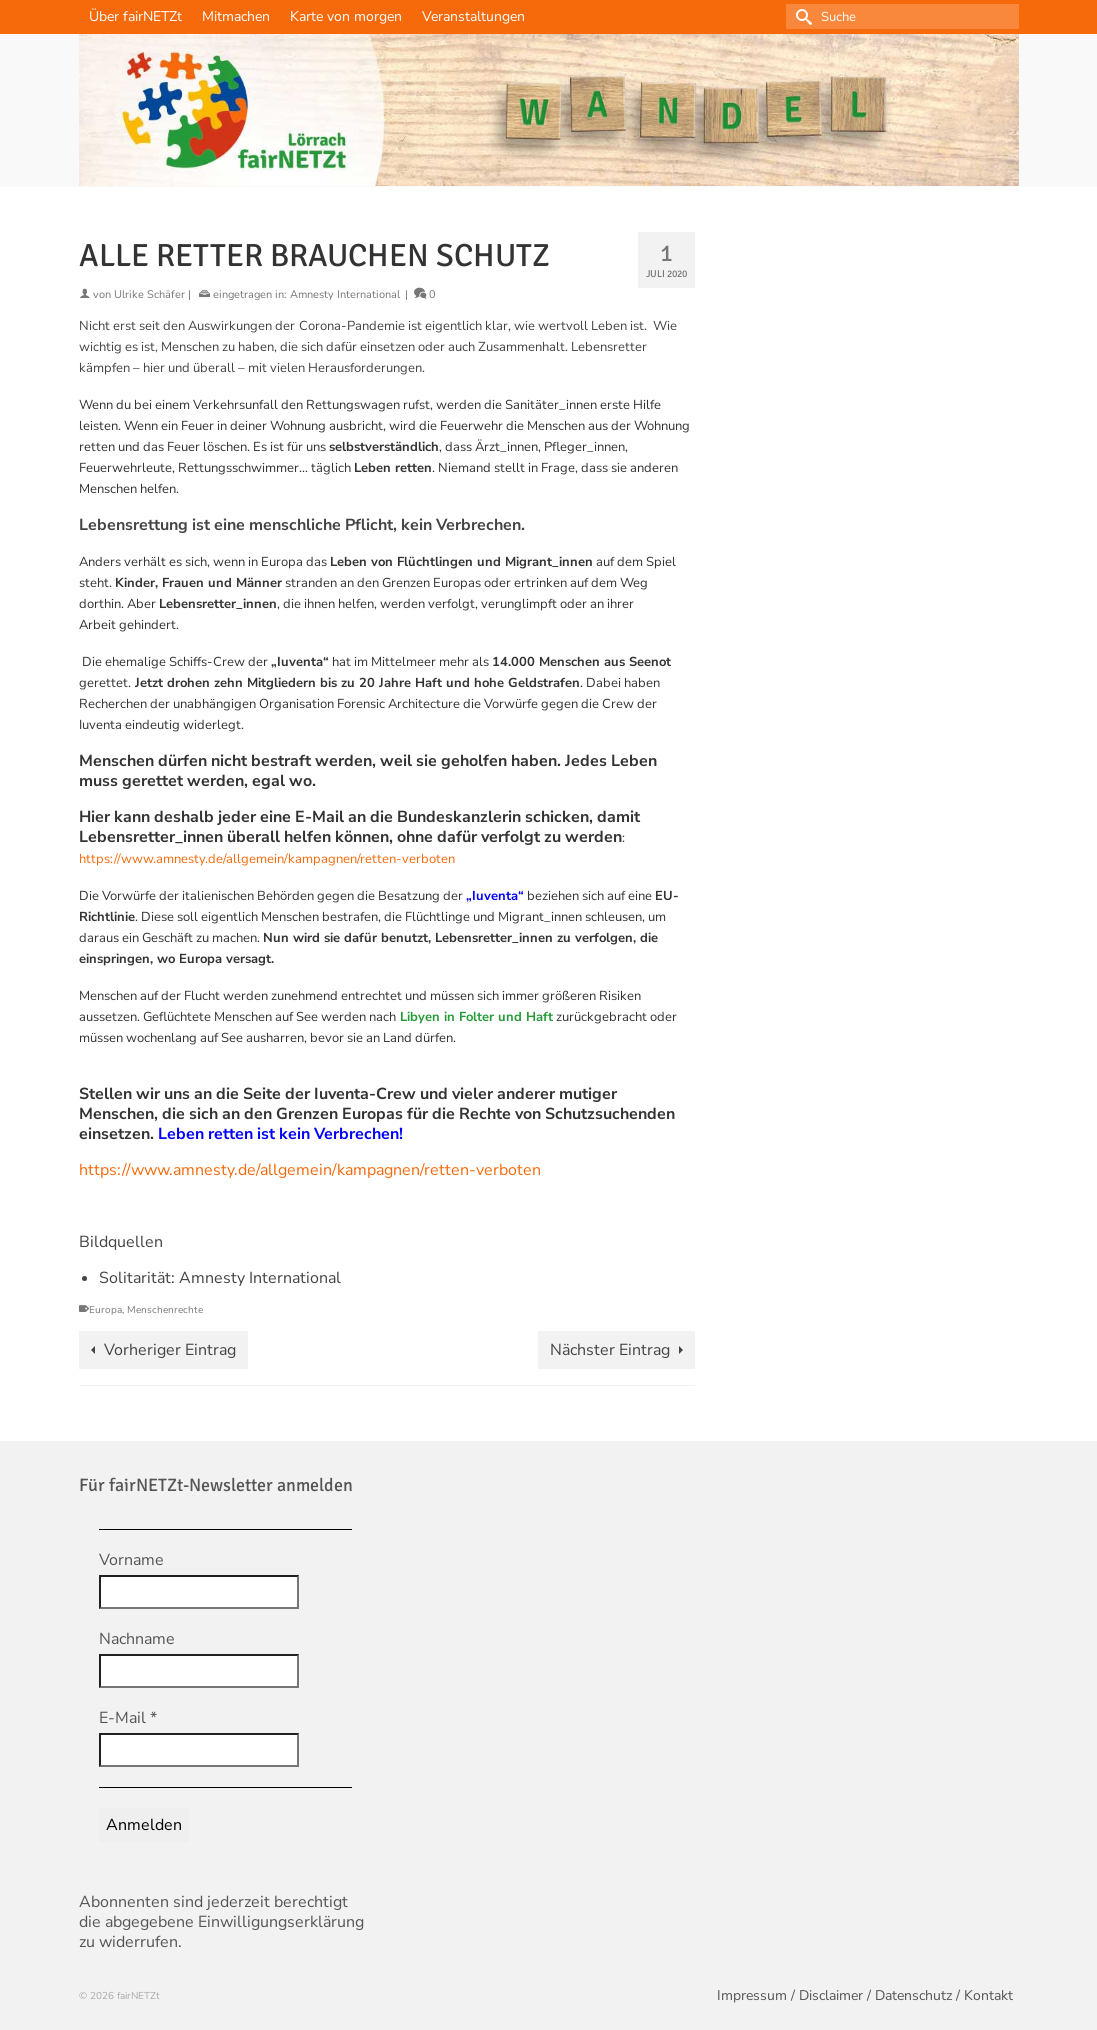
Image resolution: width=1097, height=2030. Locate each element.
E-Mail (128, 1718)
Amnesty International (345, 294)
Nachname (137, 1639)
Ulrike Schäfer (149, 294)
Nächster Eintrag (610, 1350)
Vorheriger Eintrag (170, 1350)
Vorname (131, 1560)
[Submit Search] (801, 16)
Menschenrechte (165, 1310)
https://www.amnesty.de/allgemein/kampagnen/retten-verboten (267, 859)
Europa (105, 1310)
